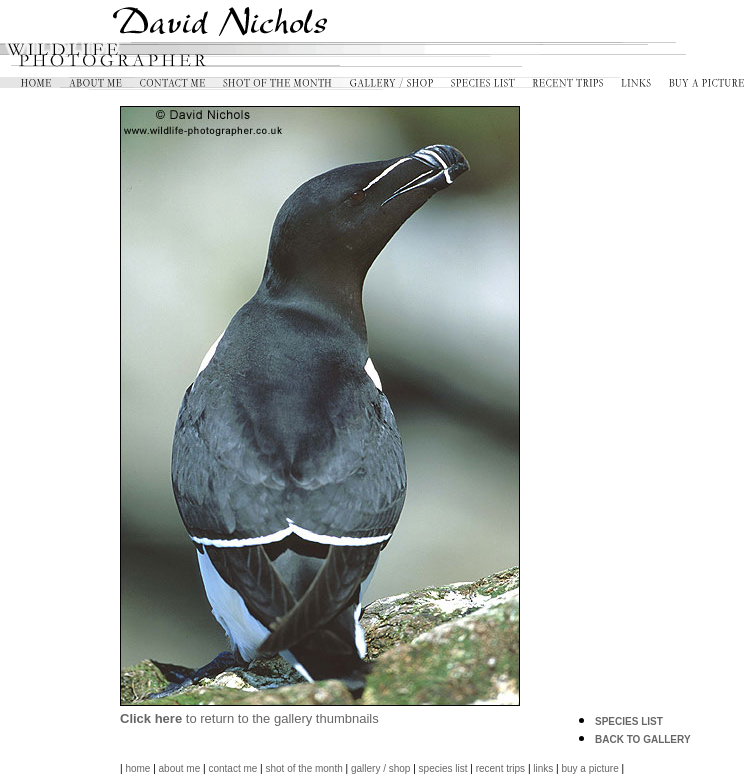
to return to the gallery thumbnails (249, 718)
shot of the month (304, 768)
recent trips (500, 768)
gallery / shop (380, 768)
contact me (232, 768)
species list (443, 768)
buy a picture (589, 768)
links (543, 768)
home (137, 768)
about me (180, 768)
